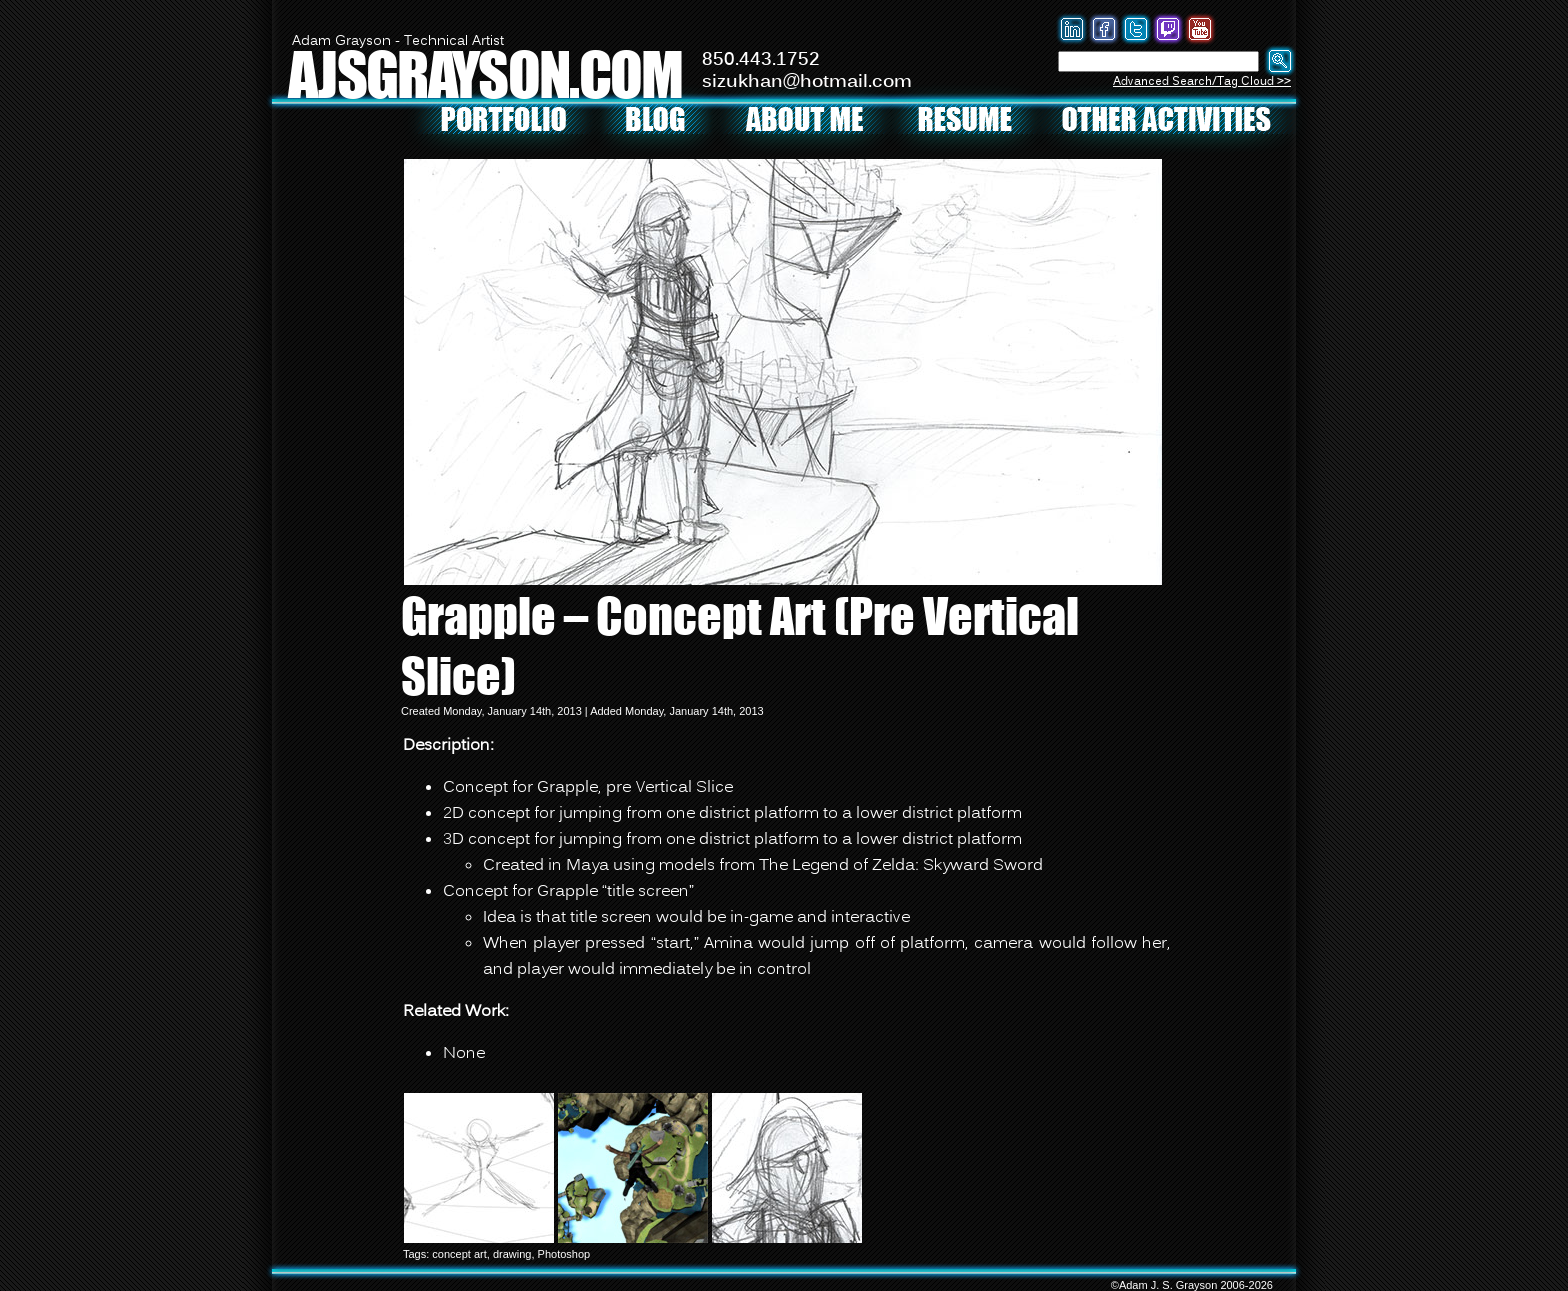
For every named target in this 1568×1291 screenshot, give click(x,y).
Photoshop (564, 1254)
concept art (459, 1254)
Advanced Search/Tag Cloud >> (1202, 81)
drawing (512, 1254)
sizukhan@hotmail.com (807, 82)
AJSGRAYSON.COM (485, 73)
